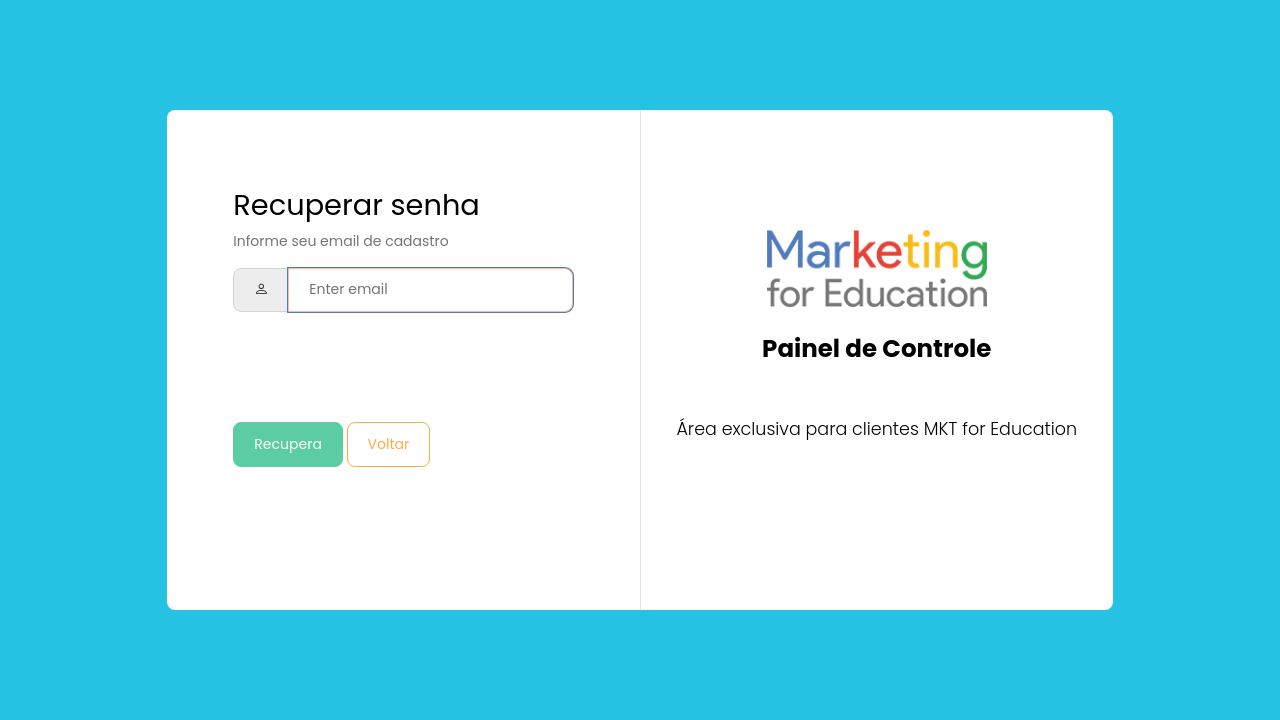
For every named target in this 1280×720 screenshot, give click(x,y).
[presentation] (385, 367)
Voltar (389, 444)
